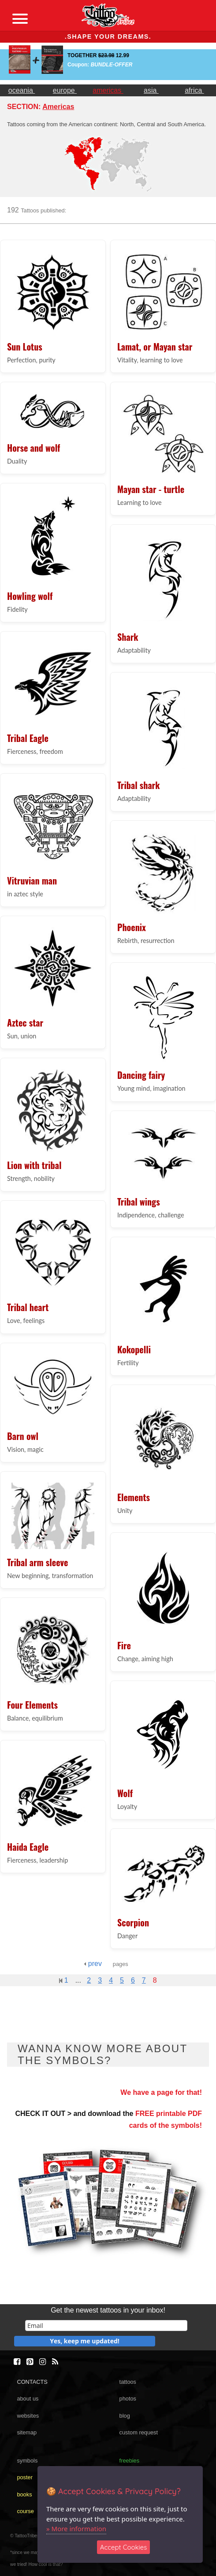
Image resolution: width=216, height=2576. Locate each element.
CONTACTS (32, 2382)
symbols (27, 2460)
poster (25, 2477)
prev (93, 1963)
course (25, 2511)
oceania (21, 90)
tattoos (127, 2382)
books (24, 2494)
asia (151, 90)
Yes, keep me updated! (84, 2341)
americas (108, 90)
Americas (58, 106)
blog (124, 2415)
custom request (138, 2432)
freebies (129, 2460)
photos (127, 2398)
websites (28, 2415)
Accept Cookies (123, 2547)
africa (194, 90)
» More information (76, 2528)
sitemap (27, 2432)
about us (27, 2398)
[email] (106, 2325)
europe (65, 90)
